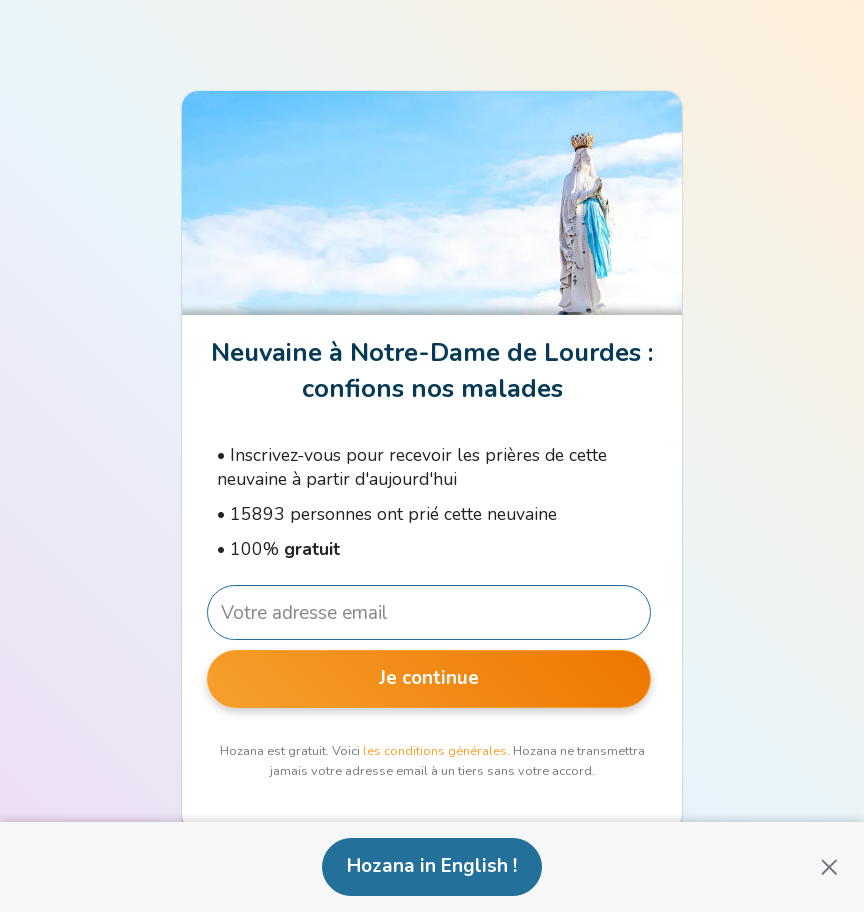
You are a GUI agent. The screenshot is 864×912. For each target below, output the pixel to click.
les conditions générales (435, 751)
